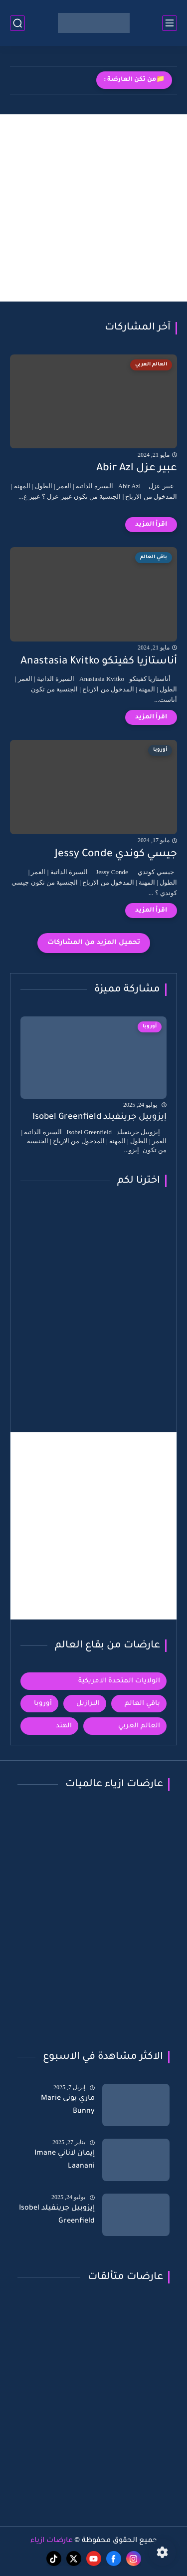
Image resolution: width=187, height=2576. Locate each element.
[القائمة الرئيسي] (169, 23)
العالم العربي (139, 1726)
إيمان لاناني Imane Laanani (64, 2160)
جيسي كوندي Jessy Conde (116, 854)
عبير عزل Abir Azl (136, 468)
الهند (64, 1726)
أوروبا (43, 1703)
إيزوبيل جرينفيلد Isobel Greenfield (99, 1117)
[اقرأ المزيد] (151, 524)
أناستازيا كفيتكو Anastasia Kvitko (98, 661)
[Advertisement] (93, 208)
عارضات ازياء (51, 2541)
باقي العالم (142, 1703)
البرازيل (88, 1703)
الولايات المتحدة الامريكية (119, 1681)
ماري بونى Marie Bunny (68, 2105)
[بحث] (17, 23)
